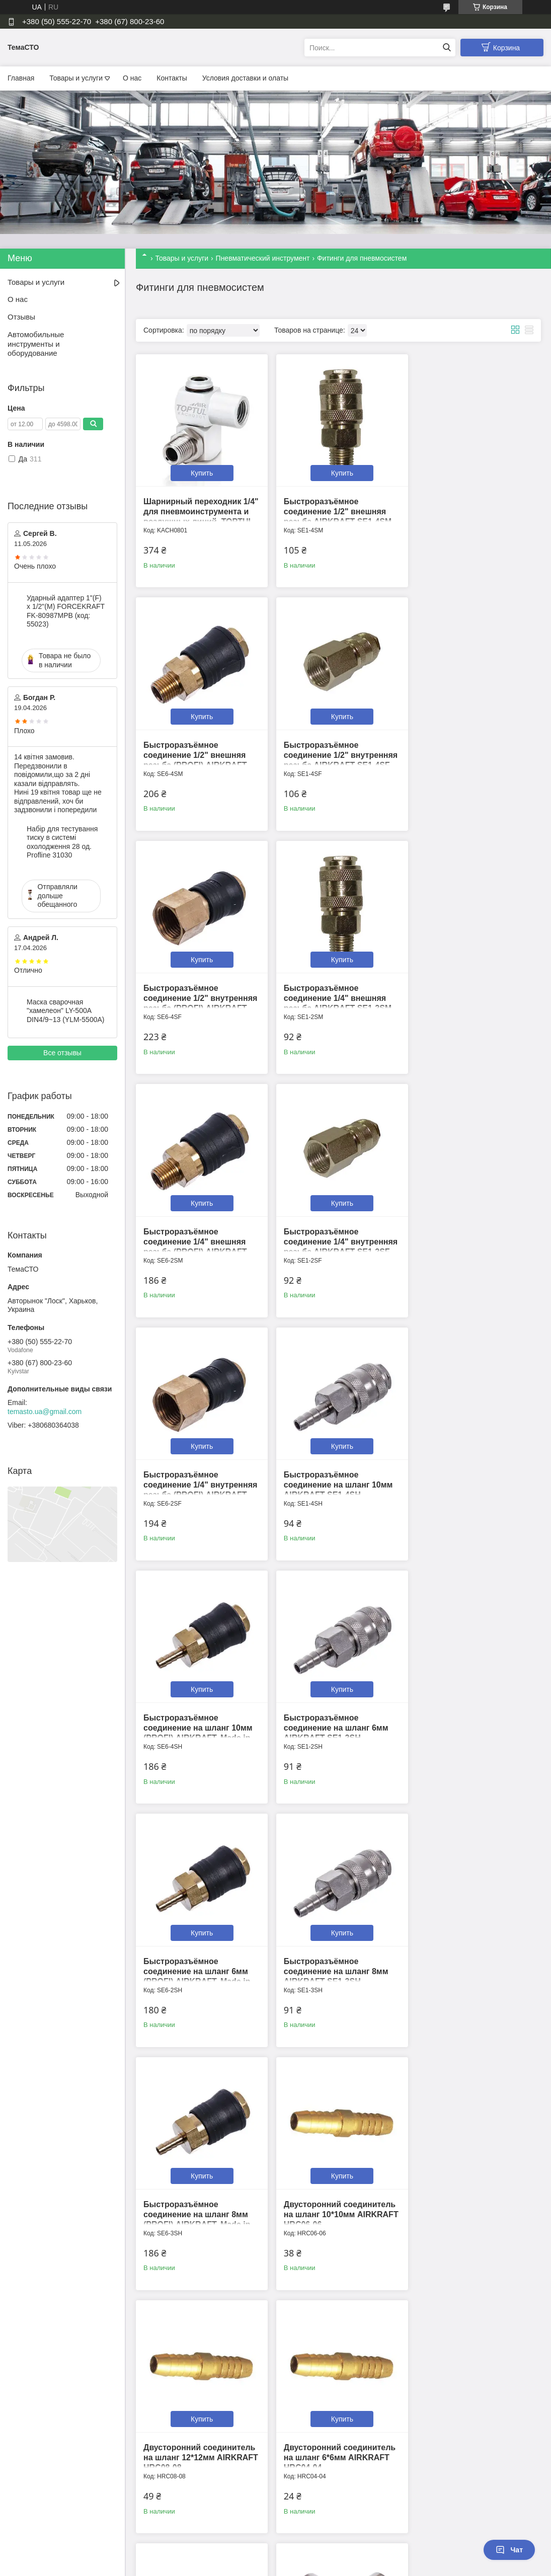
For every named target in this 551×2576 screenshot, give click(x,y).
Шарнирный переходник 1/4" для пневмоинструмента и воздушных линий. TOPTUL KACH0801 (198, 518)
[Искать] (446, 47)
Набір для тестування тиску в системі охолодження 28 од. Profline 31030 (62, 842)
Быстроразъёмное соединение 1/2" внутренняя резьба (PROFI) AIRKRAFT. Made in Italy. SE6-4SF (334, 757)
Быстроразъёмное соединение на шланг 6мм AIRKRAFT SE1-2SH (468, 1225)
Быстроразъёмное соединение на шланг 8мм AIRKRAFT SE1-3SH (332, 1465)
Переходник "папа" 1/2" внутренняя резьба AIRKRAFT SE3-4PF (326, 2182)
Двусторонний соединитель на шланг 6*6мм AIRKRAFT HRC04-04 (472, 1704)
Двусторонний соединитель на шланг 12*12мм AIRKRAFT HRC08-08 (335, 1704)
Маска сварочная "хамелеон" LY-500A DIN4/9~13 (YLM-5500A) (65, 1011)
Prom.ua (318, 2361)
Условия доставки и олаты (245, 78)
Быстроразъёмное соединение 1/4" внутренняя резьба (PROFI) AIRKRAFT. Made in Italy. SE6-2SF (470, 996)
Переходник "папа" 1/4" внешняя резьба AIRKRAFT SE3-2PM (470, 2182)
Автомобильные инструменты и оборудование (36, 344)
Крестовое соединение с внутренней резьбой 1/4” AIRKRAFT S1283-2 (329, 1943)
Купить (200, 469)
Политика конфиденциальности (329, 2370)
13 (517, 2295)
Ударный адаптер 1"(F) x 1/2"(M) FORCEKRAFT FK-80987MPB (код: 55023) (66, 611)
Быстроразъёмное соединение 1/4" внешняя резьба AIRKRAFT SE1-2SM (470, 747)
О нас (132, 78)
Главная (21, 78)
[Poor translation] (37, 2429)
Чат (509, 2549)
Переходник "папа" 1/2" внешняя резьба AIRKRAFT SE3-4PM (470, 1943)
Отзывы (21, 317)
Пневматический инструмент (263, 258)
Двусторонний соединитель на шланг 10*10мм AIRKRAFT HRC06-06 (199, 1704)
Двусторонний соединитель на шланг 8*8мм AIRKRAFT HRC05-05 (199, 1943)
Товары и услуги (76, 78)
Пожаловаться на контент (244, 2370)
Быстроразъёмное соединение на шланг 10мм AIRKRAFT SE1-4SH (198, 1225)
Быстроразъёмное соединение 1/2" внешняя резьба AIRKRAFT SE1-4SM (333, 508)
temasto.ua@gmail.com (45, 1412)
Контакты (171, 78)
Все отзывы (62, 1053)
